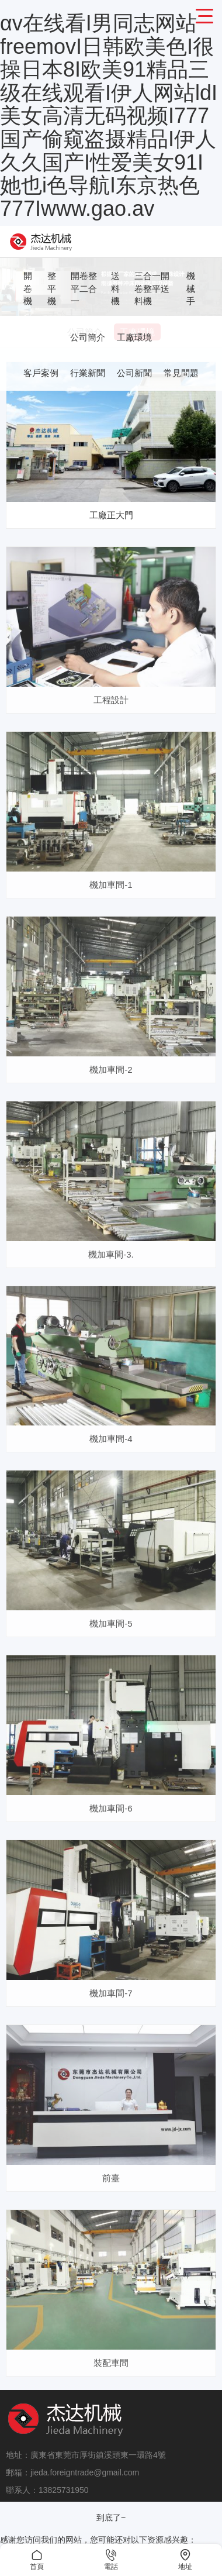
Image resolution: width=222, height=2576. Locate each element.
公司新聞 (134, 373)
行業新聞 (87, 373)
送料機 (115, 288)
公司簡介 (87, 337)
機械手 (190, 288)
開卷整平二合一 (84, 288)
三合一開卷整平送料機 (151, 288)
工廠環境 (134, 337)
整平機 (51, 288)
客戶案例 (40, 373)
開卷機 (27, 288)
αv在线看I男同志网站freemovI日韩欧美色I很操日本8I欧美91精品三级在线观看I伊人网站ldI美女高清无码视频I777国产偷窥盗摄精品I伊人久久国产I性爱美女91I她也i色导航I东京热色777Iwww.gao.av (108, 116)
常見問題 (181, 373)
